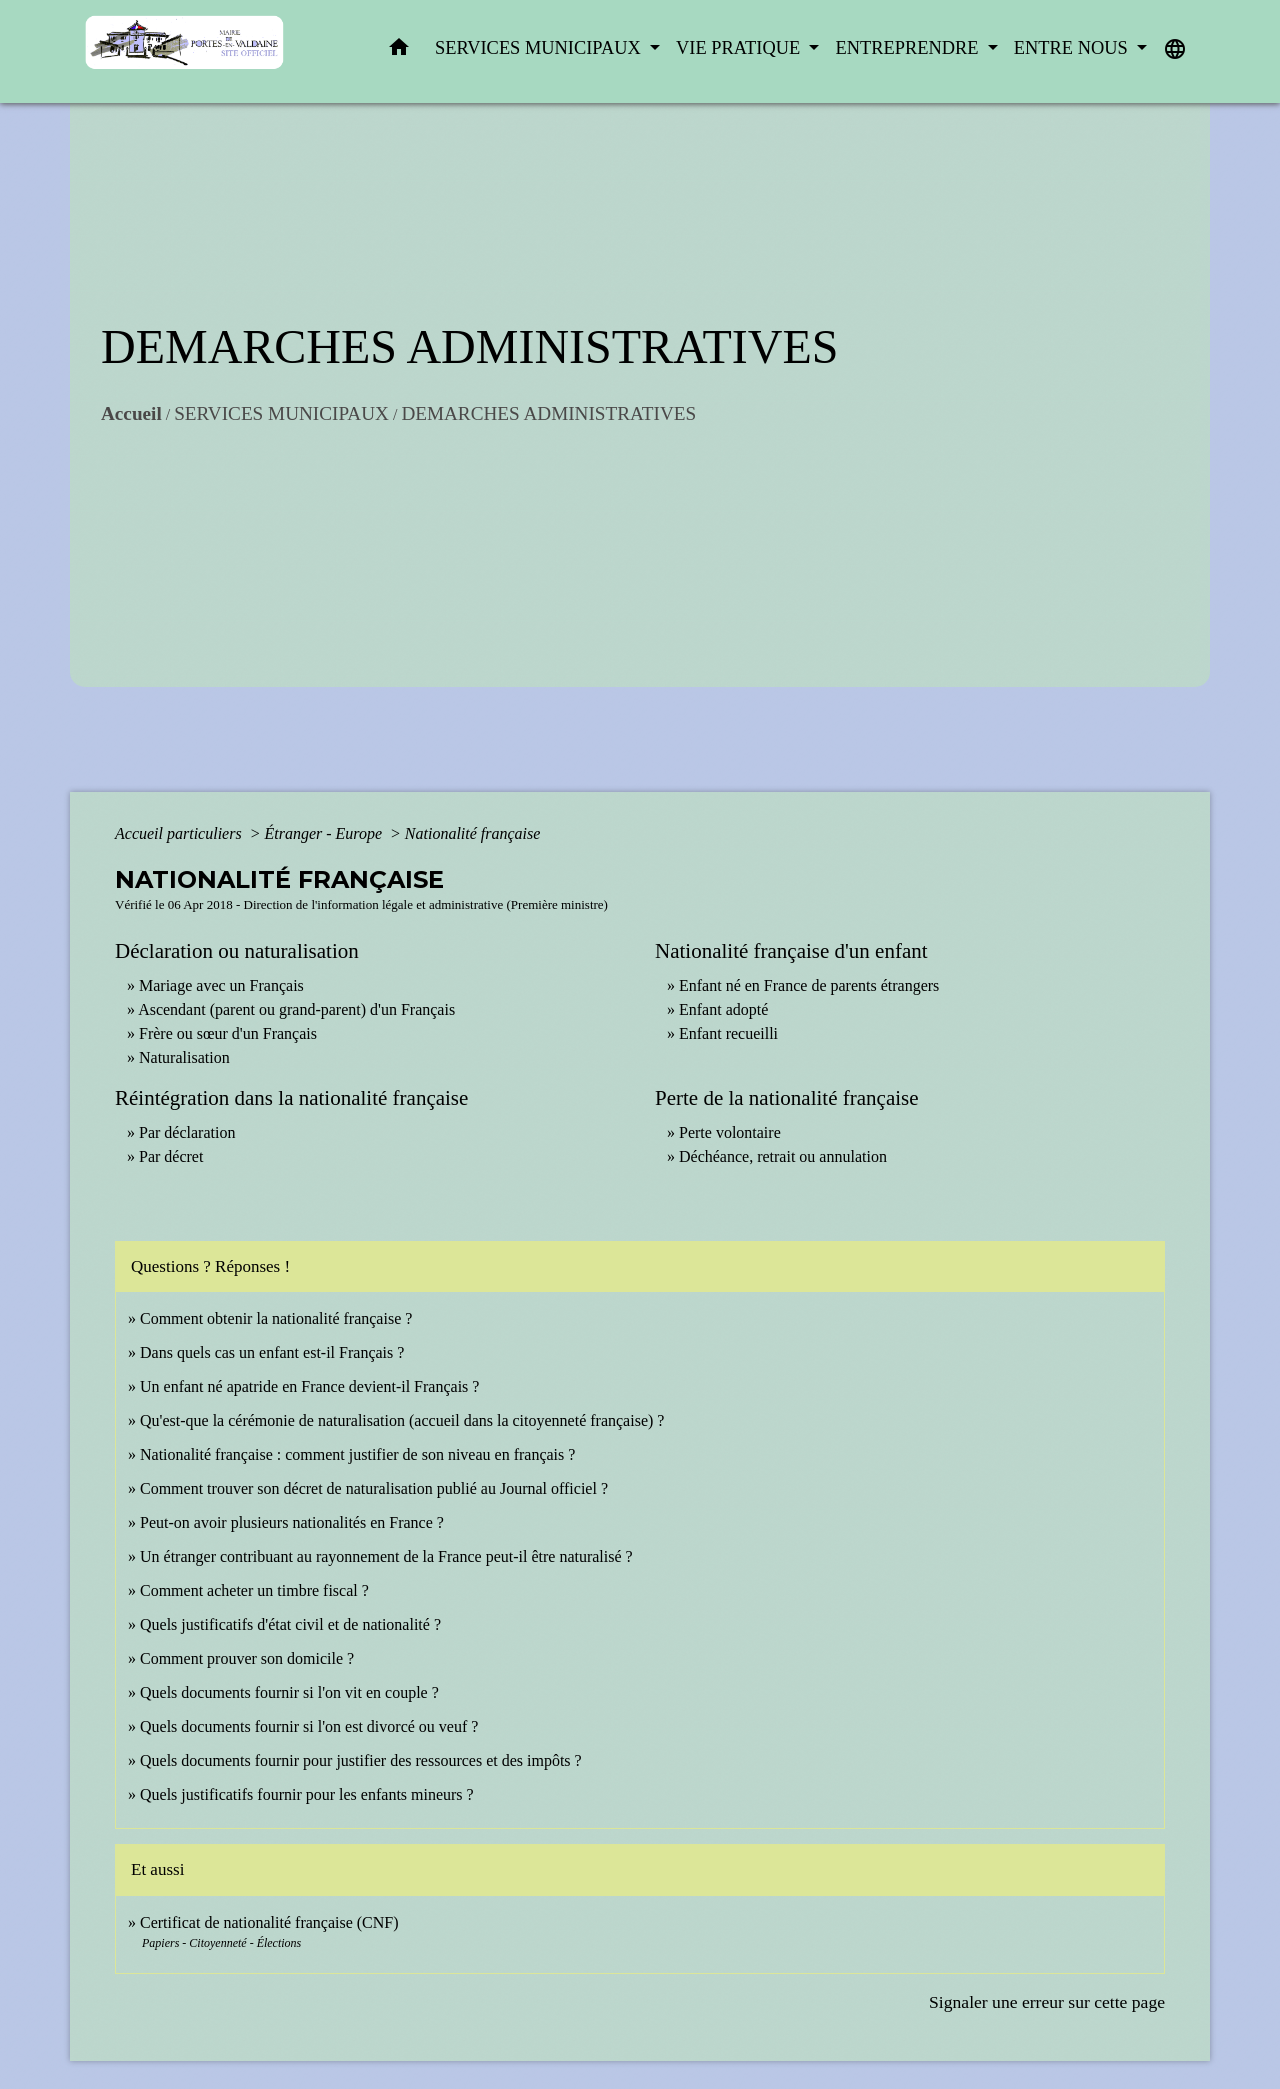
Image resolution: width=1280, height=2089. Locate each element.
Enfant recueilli (728, 1033)
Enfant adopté (723, 1009)
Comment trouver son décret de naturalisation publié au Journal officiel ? (374, 1488)
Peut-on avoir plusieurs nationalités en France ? (292, 1522)
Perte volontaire (730, 1132)
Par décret (171, 1156)
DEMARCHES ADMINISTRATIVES (548, 413)
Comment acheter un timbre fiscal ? (254, 1590)
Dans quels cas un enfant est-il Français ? (272, 1352)
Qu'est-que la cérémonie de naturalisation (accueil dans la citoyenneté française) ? (402, 1420)
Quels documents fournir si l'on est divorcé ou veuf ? (309, 1726)
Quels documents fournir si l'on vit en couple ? (289, 1692)
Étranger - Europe (325, 833)
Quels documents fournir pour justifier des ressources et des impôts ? (361, 1760)
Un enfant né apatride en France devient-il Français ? (309, 1386)
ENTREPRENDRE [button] (909, 48)
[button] (399, 51)
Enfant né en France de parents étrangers (809, 985)
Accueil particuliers (180, 833)
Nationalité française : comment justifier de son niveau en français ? (357, 1454)
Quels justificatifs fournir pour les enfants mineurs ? (307, 1794)
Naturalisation (184, 1057)
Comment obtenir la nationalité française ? (276, 1318)
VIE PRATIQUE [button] (740, 48)
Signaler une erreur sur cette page (1047, 2002)
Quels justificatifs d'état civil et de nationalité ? (290, 1624)
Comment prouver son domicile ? (247, 1658)
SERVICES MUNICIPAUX (281, 413)
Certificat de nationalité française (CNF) (269, 1922)
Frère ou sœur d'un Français (228, 1033)
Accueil (131, 413)
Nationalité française (473, 833)
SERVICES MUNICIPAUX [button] (540, 48)
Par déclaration (187, 1132)
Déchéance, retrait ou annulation (783, 1156)
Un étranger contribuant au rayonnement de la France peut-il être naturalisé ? (386, 1556)
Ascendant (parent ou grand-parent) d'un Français (296, 1009)
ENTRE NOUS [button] (1073, 48)
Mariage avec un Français (221, 985)
